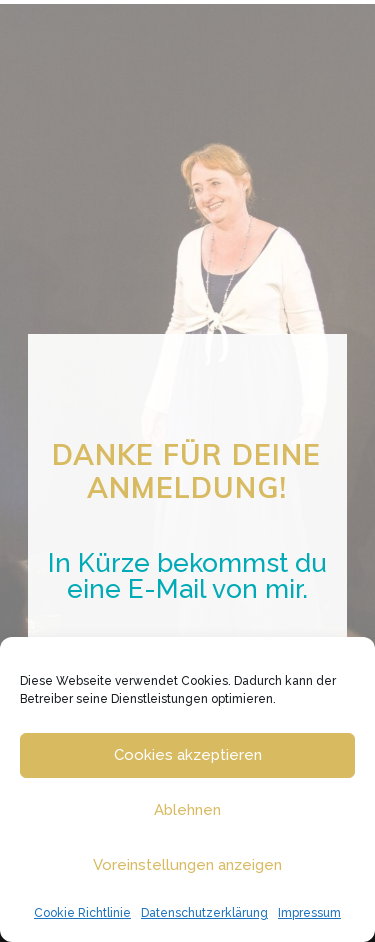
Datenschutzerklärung (204, 913)
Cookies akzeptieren (188, 755)
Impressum (309, 913)
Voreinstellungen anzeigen (187, 865)
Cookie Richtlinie (82, 913)
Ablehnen (187, 810)
